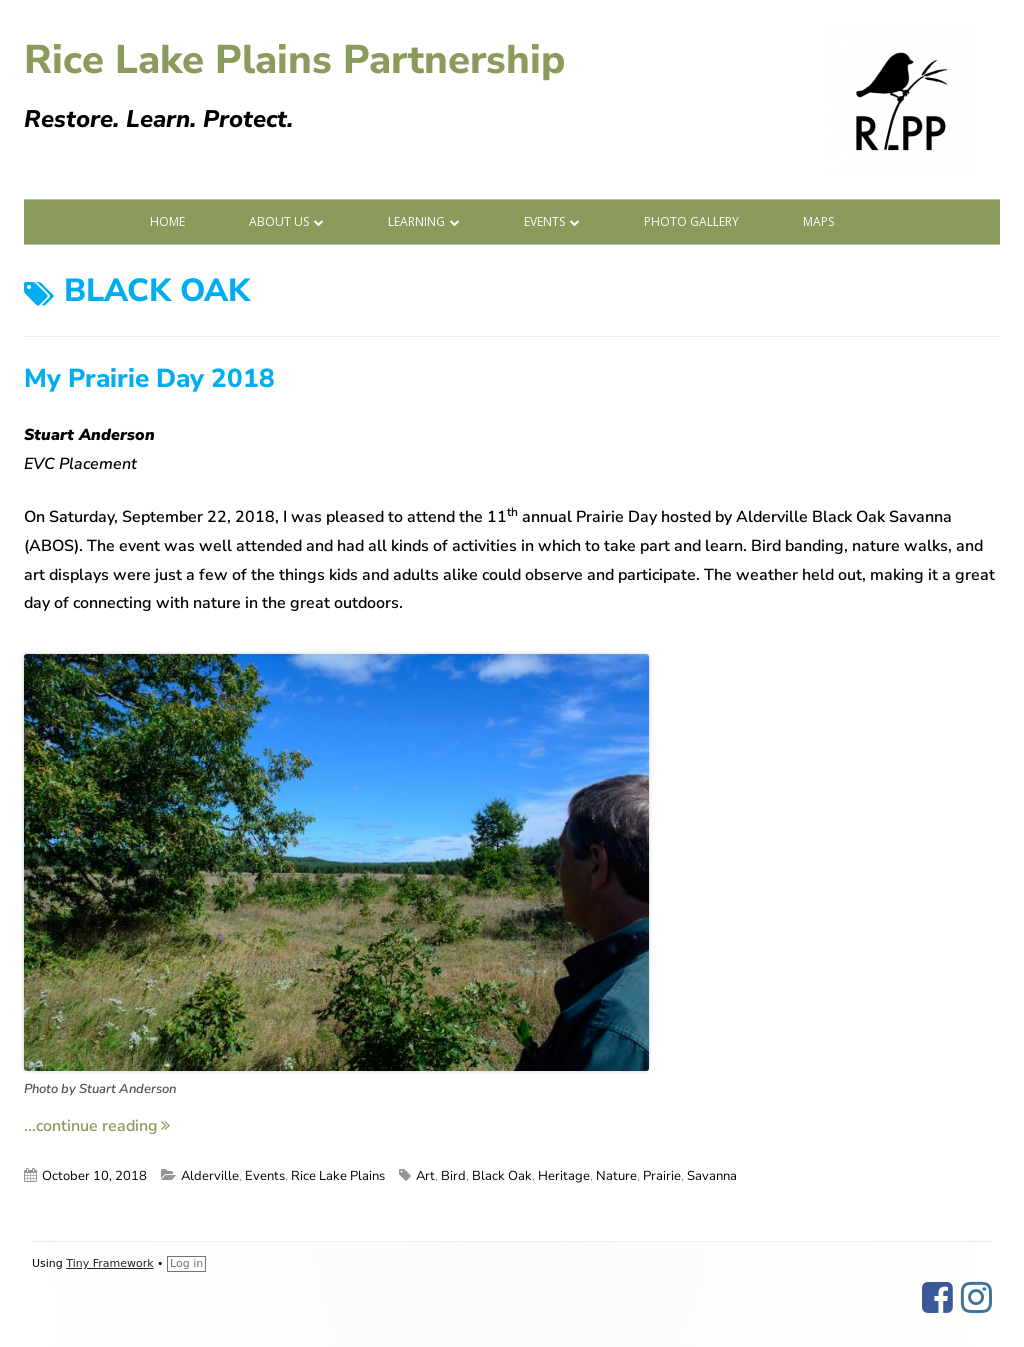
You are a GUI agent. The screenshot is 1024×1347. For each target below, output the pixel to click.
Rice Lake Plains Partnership (294, 60)
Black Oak (502, 1176)
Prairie (662, 1176)
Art (425, 1176)
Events (544, 221)
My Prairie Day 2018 (149, 378)
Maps (818, 221)
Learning (416, 221)
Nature (616, 1176)
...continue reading (97, 1126)
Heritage (564, 1176)
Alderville (210, 1176)
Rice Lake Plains (338, 1176)
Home (167, 221)
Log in (186, 1263)
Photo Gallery (691, 221)
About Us (279, 221)
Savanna (712, 1176)
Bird (453, 1176)
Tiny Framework (109, 1263)
